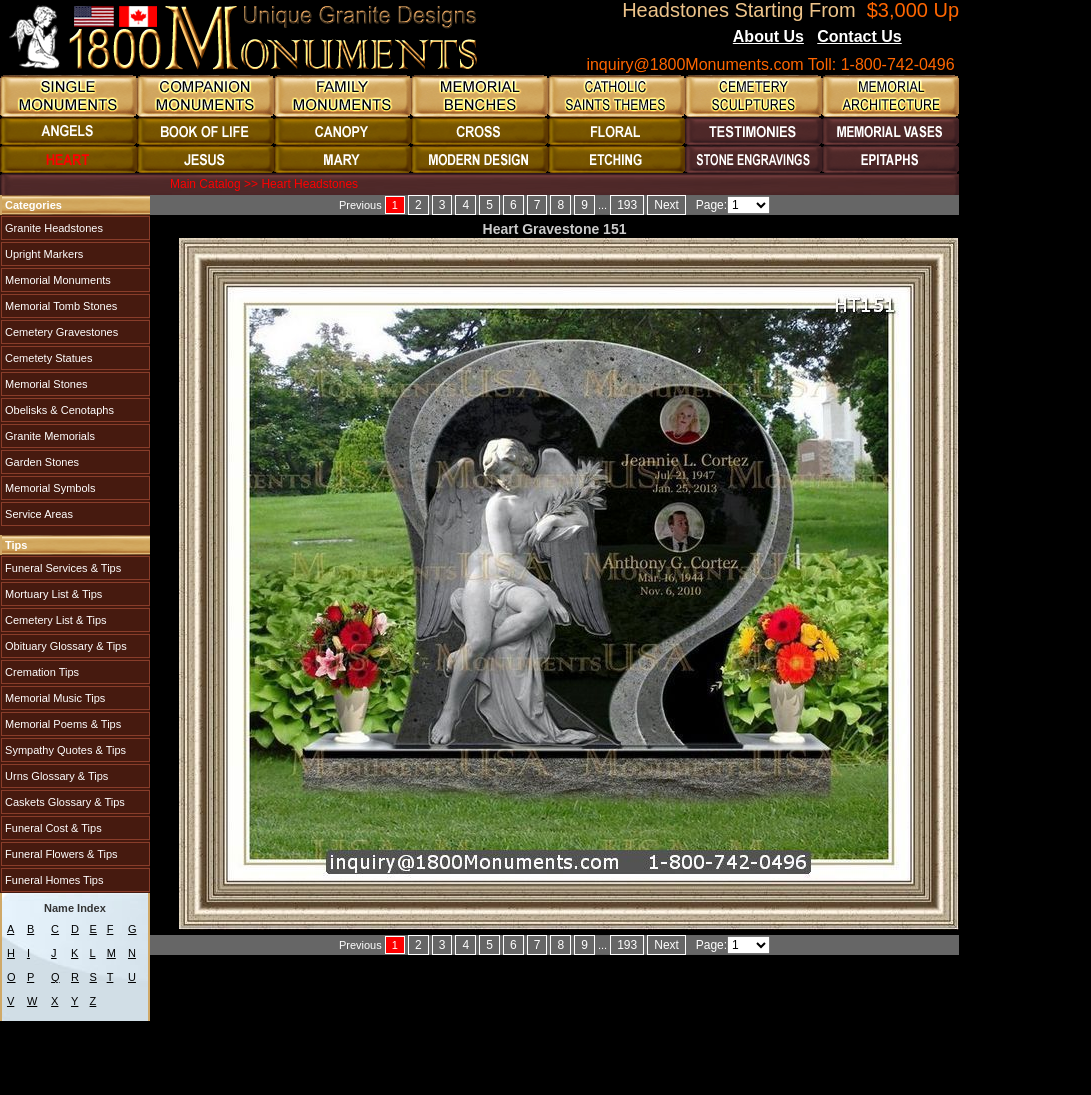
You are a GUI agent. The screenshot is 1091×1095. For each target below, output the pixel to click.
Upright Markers (42, 254)
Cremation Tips (40, 672)
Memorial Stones (45, 384)
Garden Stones (40, 462)
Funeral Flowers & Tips (60, 854)
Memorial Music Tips (53, 698)
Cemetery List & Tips (54, 620)
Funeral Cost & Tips (52, 828)
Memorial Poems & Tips (61, 724)
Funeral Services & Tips (61, 568)
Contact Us (859, 36)
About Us (768, 36)
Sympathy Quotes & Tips (64, 750)
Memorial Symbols (49, 488)
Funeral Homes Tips (52, 880)
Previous (360, 205)
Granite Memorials (48, 436)
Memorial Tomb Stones (59, 306)
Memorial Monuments (56, 280)
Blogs (929, 38)
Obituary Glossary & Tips (64, 646)
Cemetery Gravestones (60, 332)
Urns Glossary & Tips (55, 776)
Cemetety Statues (47, 358)
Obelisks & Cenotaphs (58, 410)
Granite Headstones (52, 228)
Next (666, 205)
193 (627, 205)
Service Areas (37, 514)
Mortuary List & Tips (52, 594)
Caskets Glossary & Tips (63, 802)
